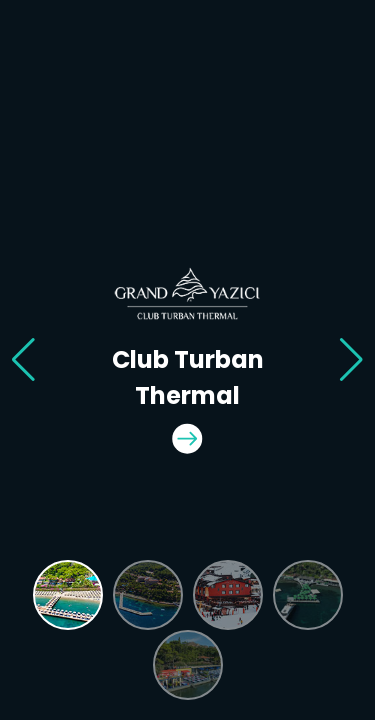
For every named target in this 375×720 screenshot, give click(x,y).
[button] (23, 360)
